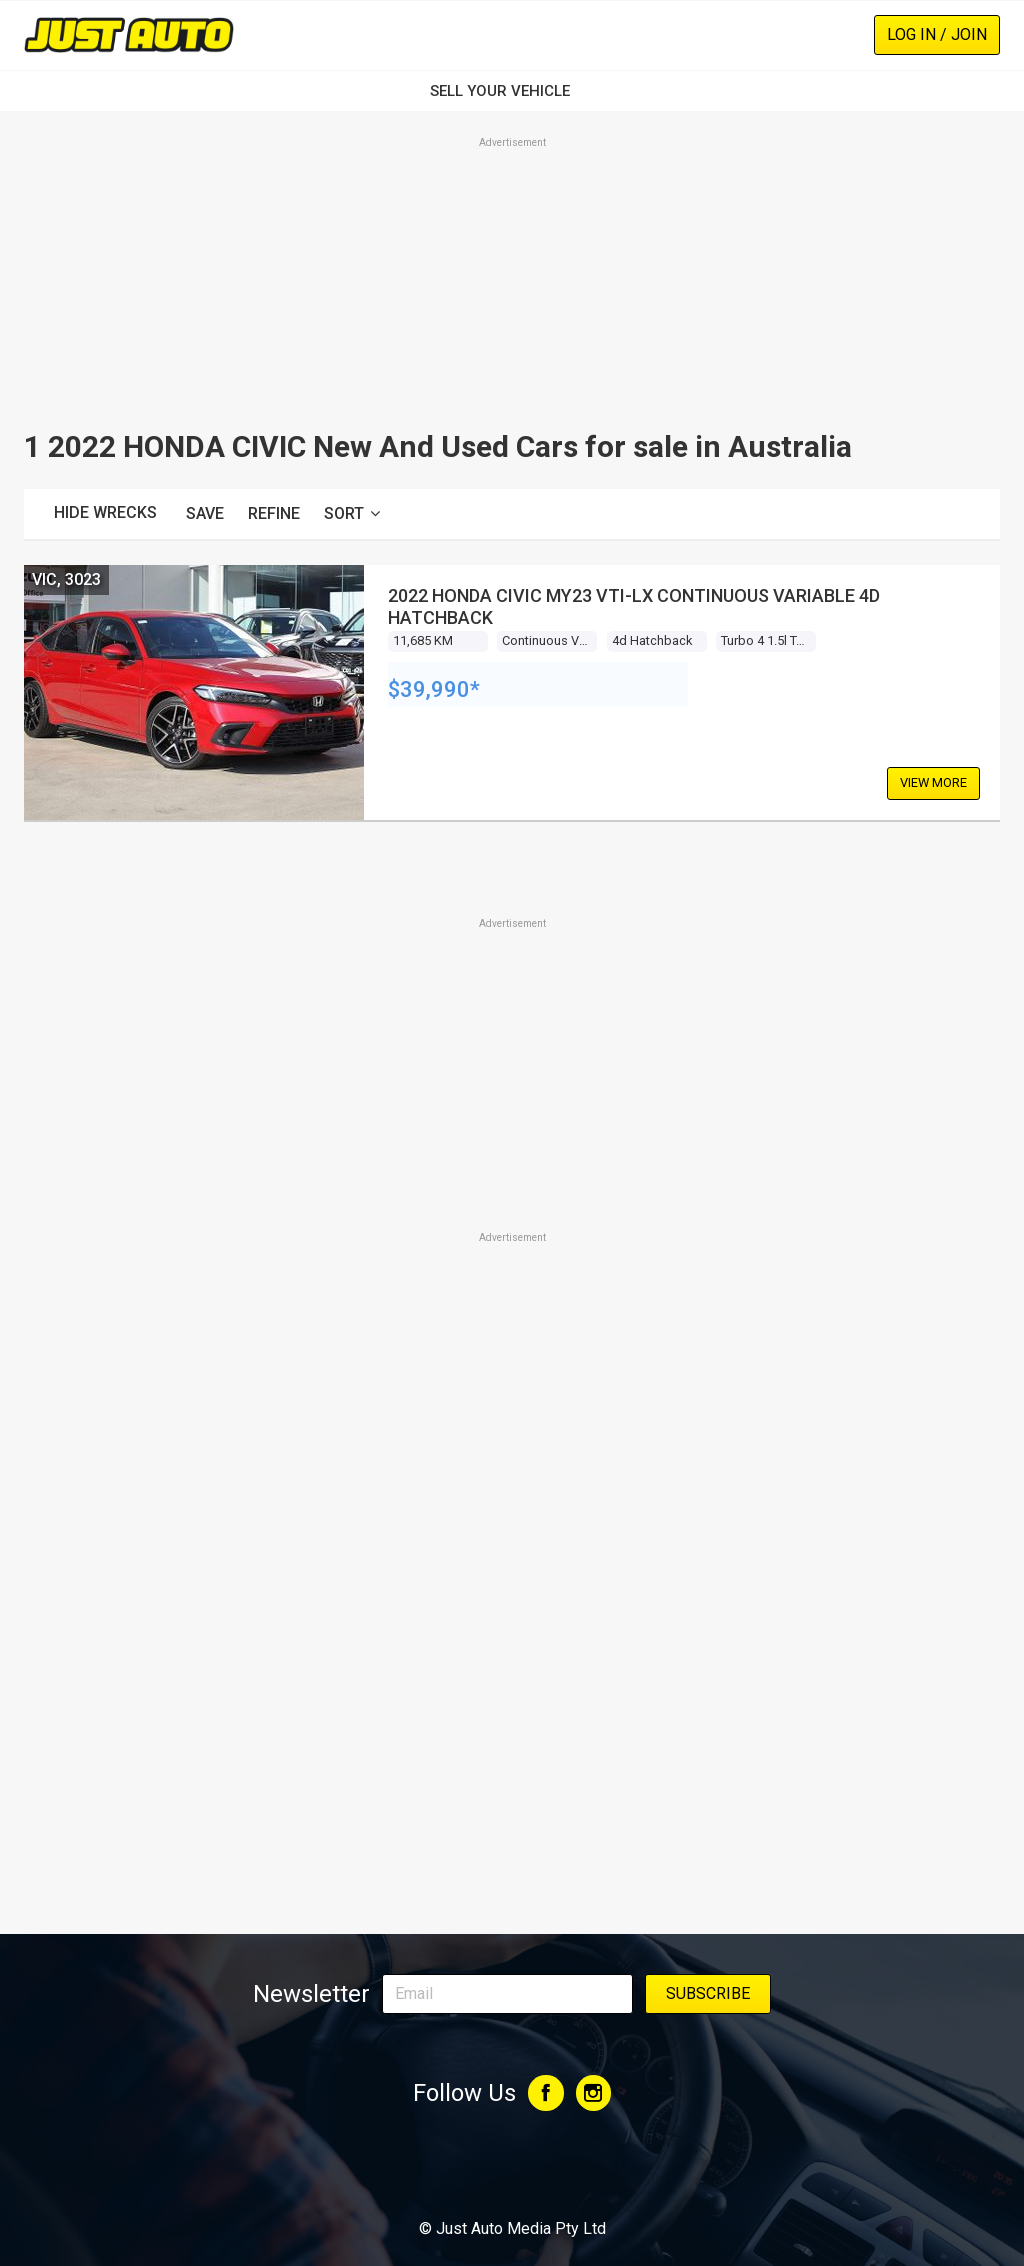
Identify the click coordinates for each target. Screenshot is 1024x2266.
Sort (352, 513)
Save (205, 513)
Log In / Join (937, 34)
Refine (274, 513)
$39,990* (434, 689)
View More (933, 782)
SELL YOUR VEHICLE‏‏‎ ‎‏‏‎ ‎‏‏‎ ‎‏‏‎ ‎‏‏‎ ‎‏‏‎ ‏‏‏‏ (512, 91)
